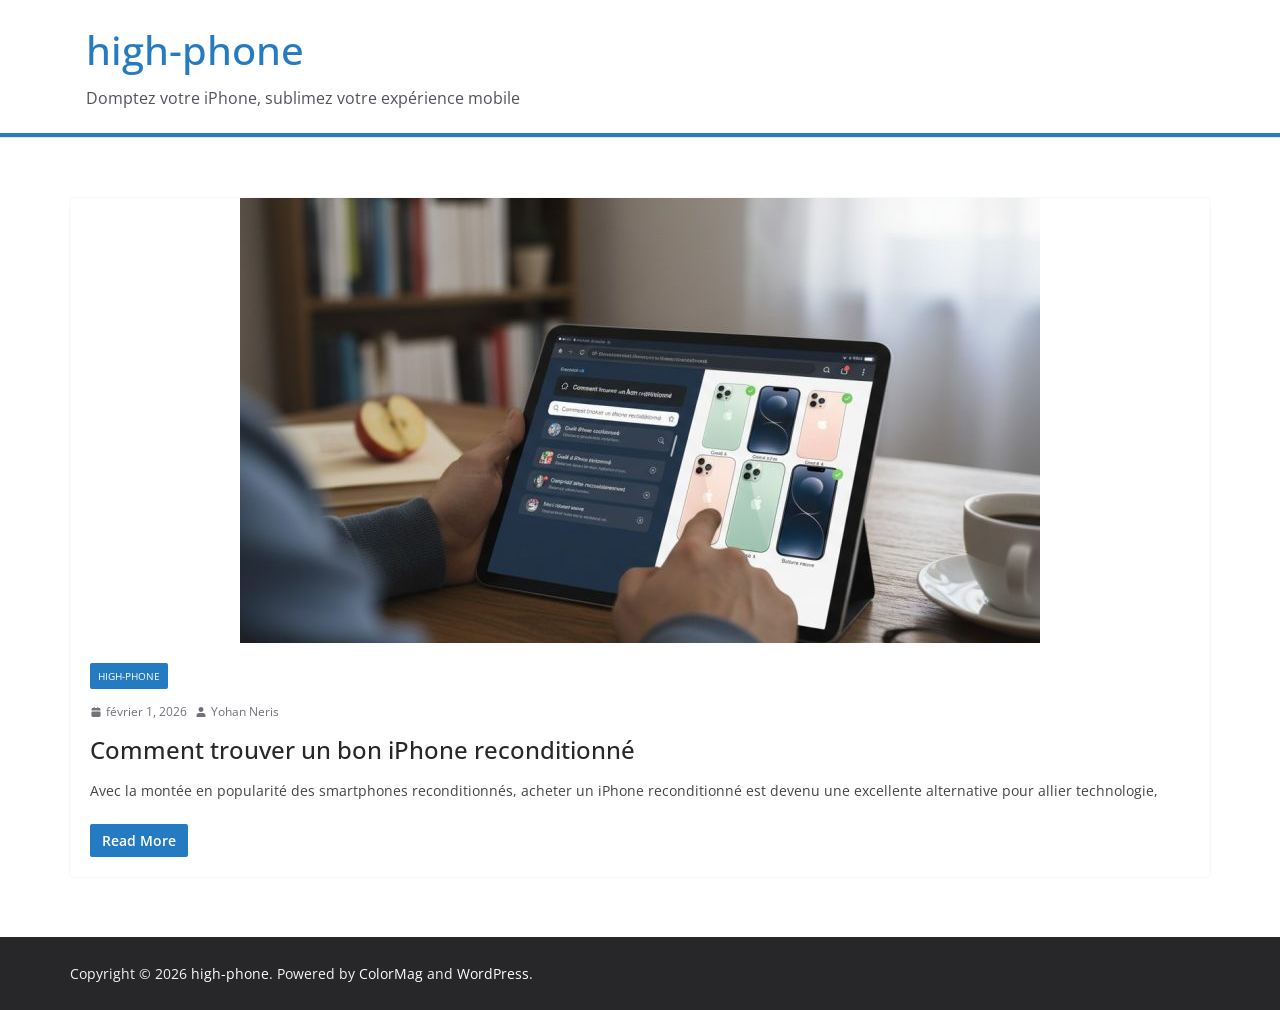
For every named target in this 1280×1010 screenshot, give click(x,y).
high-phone (195, 49)
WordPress (493, 973)
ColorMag (391, 973)
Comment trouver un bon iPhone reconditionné (362, 749)
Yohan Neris (245, 711)
